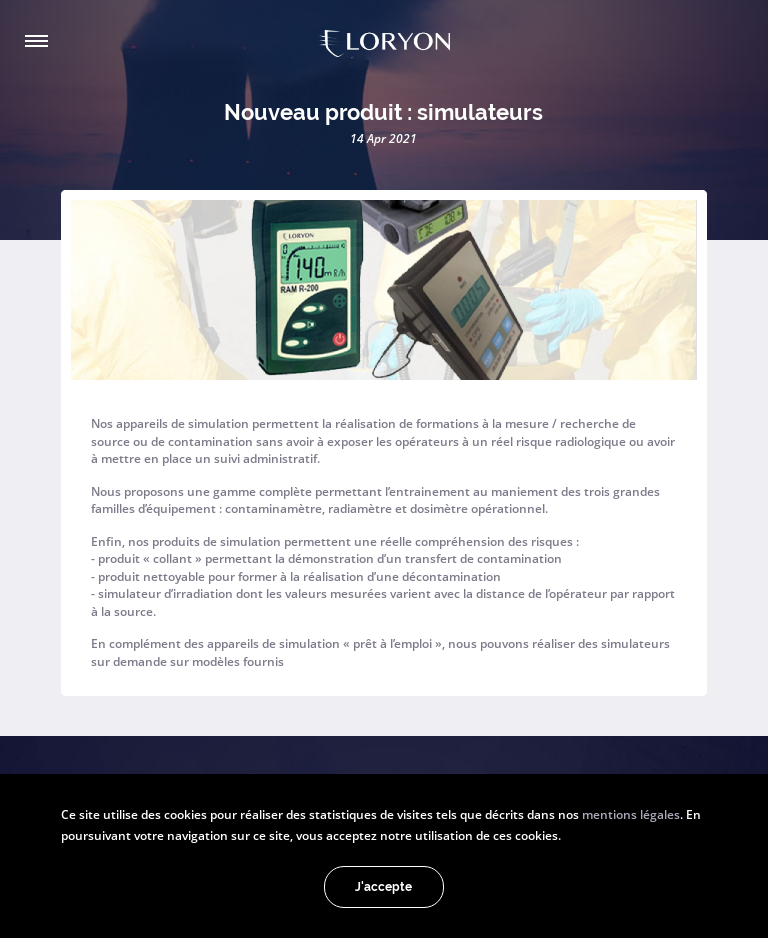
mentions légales (631, 814)
